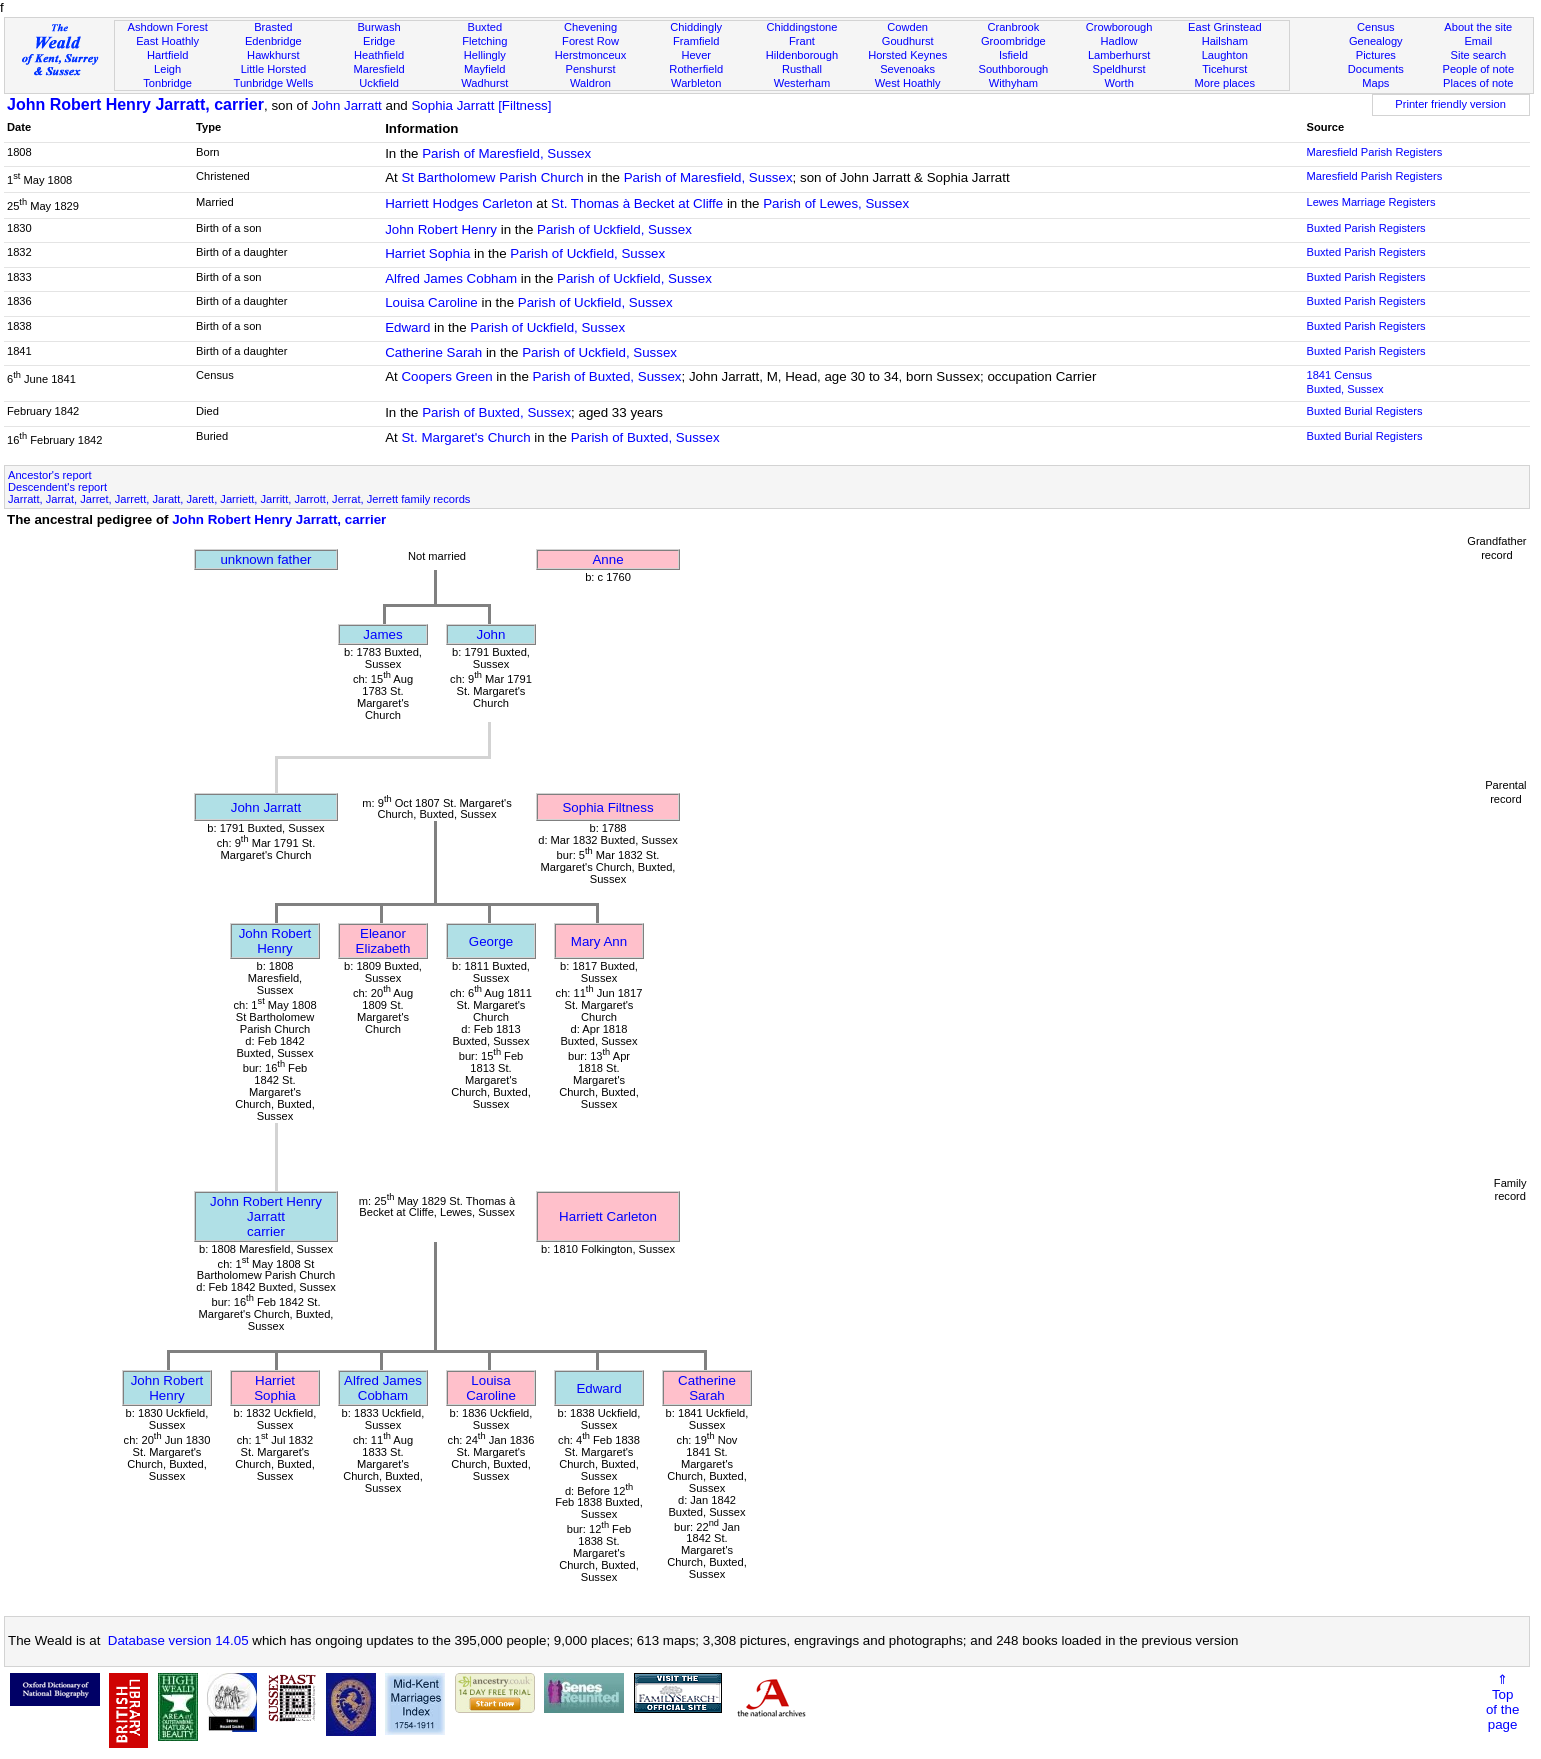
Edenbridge (273, 41)
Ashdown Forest (168, 27)
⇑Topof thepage (1502, 1702)
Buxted (485, 27)
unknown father (265, 559)
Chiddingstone (801, 27)
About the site (1478, 27)
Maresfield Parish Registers (1374, 152)
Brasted (273, 27)
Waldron (590, 83)
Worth (1118, 83)
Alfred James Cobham (451, 278)
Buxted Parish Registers (1365, 228)
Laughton (1225, 55)
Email (1478, 41)
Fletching (484, 41)
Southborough (1013, 69)
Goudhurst (908, 41)
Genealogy (1376, 41)
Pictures (1376, 55)
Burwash (378, 27)
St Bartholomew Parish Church (492, 177)
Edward (407, 327)
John (491, 634)
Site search (1479, 55)
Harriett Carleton (608, 1216)
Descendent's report (57, 487)
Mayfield (484, 69)
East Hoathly (167, 41)
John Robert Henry (441, 229)
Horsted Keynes (907, 55)
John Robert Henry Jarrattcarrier (266, 1216)
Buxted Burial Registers (1364, 411)
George (491, 941)
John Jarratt (346, 105)
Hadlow (1119, 41)
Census (1376, 27)
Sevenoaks (907, 69)
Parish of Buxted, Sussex (607, 376)
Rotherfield (696, 69)
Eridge (379, 41)
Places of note (1478, 83)
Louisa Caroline (431, 302)
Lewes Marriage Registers (1370, 202)
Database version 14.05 (178, 1640)
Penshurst (591, 69)
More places (1225, 83)
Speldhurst (1119, 69)
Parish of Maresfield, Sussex (506, 153)
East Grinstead (1224, 27)
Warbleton (696, 83)
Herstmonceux (591, 55)
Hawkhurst (273, 55)
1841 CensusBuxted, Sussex (1344, 382)
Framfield (696, 41)
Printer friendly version (1450, 104)
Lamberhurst (1119, 55)
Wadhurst (484, 83)
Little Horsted (273, 69)
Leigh (167, 69)
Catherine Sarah (433, 352)
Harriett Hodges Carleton (458, 203)
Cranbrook (1013, 27)
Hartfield (167, 55)
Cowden (907, 27)
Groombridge (1013, 41)
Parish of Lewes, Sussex (836, 203)
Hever (696, 55)
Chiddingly (696, 27)
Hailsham (1225, 41)
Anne (607, 559)
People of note (1478, 69)
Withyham (1013, 83)
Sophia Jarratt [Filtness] (481, 105)
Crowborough (1119, 27)
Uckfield (379, 83)
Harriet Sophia (427, 253)
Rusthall (802, 69)
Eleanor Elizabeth (383, 941)
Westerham (802, 83)
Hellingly (485, 55)
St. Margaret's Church (465, 437)
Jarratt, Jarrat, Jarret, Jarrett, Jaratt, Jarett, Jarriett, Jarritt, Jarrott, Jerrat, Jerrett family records (239, 499)
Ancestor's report (50, 475)
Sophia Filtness (607, 807)
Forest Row (590, 41)
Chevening (590, 27)
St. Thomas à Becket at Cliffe (637, 203)
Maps (1375, 83)
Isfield (1013, 55)
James (382, 634)
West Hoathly (908, 83)
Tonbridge (167, 83)
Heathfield (379, 55)
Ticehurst (1224, 69)
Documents (1376, 69)
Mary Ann (599, 941)
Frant (802, 41)
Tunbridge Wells (274, 83)
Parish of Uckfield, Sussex (614, 229)
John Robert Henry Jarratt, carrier (135, 104)
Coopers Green (446, 376)
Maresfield (378, 69)
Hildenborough (802, 55)
